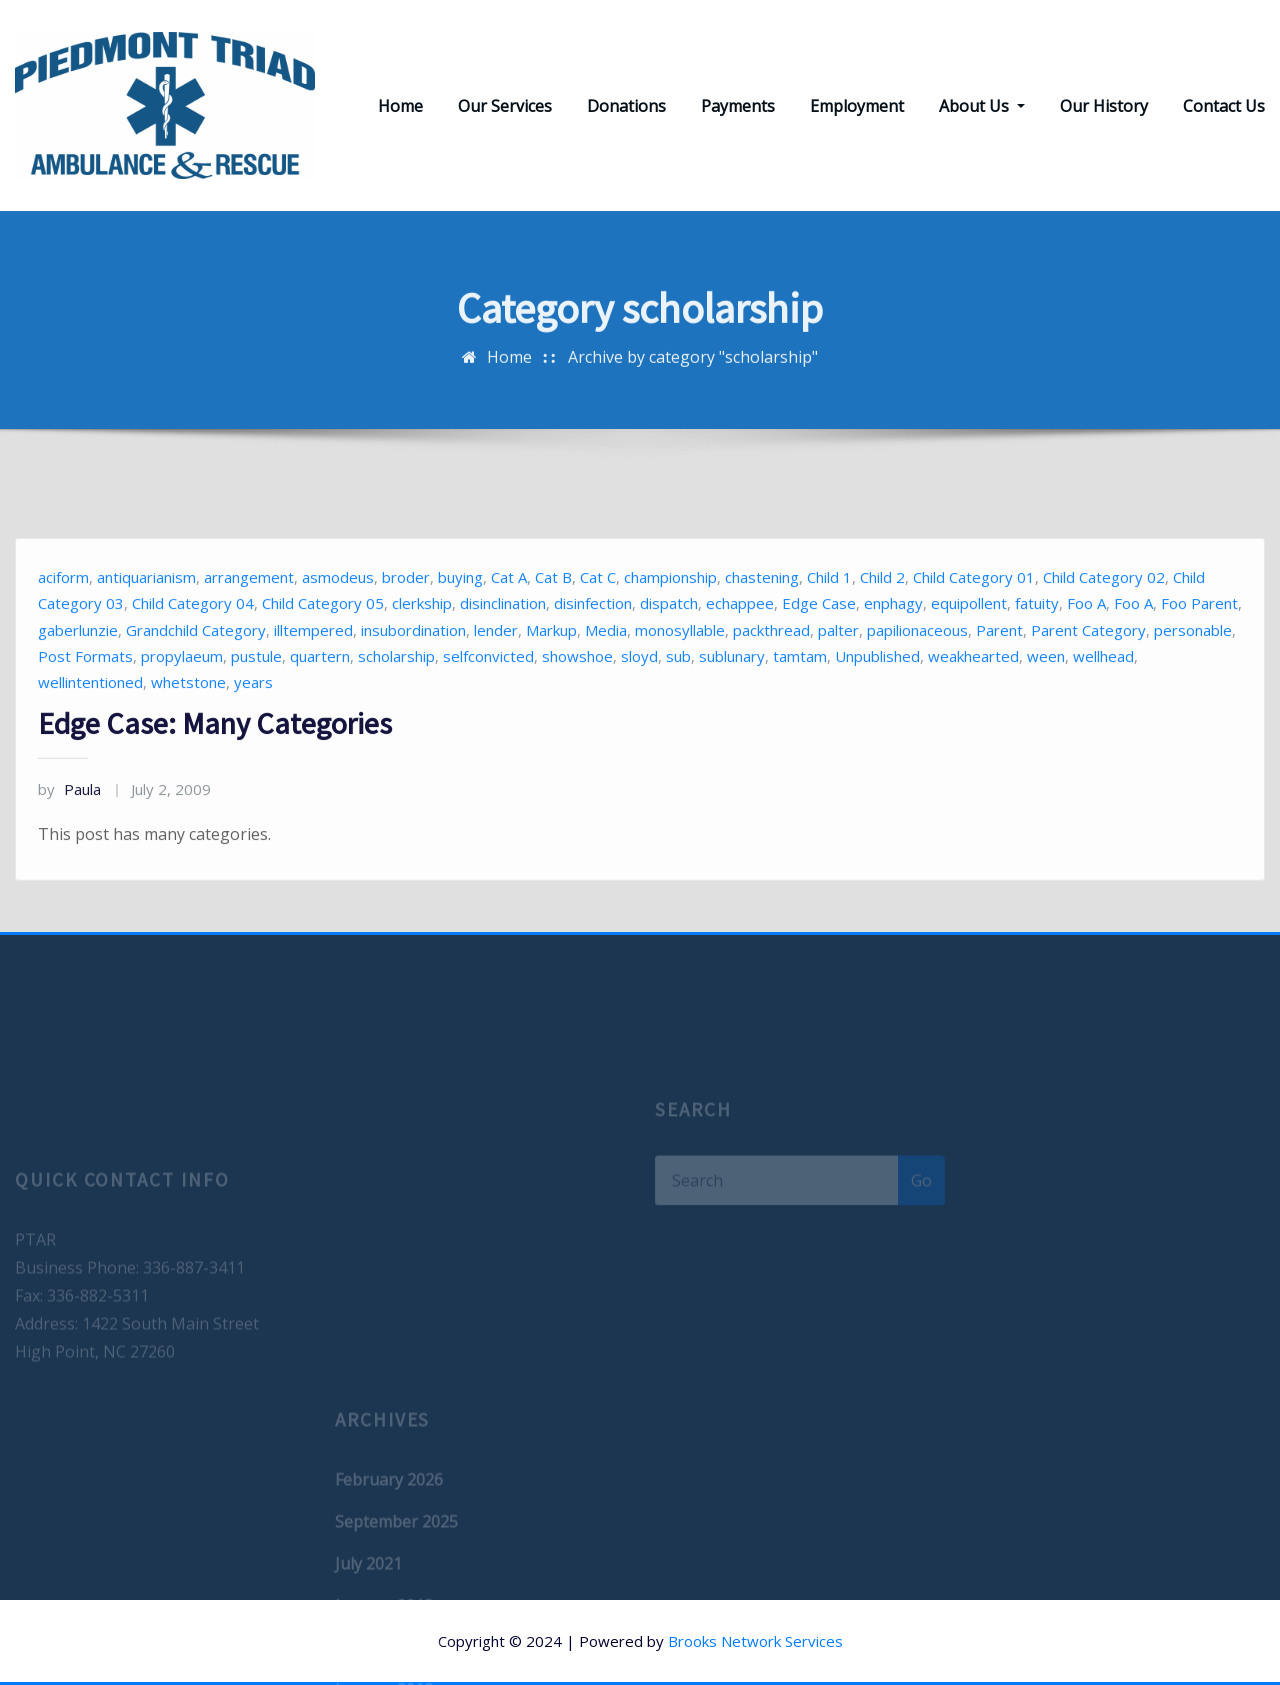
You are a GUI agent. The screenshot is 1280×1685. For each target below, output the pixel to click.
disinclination (503, 648)
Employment (857, 106)
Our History (1104, 106)
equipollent (969, 648)
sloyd (639, 701)
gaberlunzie (78, 674)
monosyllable (680, 674)
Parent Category (1088, 674)
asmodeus (338, 622)
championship (670, 622)
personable (1193, 674)
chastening (762, 622)
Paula (69, 834)
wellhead (1103, 701)
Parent (999, 674)
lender (496, 674)
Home (400, 106)
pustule (256, 701)
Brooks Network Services (755, 1641)
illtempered (313, 674)
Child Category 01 (974, 622)
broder (406, 622)
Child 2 (882, 622)
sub (678, 701)
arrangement (249, 622)
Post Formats (85, 701)
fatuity (1037, 648)
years (253, 727)
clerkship (422, 648)
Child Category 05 (323, 648)
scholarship (396, 701)
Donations (626, 106)
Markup (551, 674)
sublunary (732, 701)
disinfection (593, 648)
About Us (982, 106)
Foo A (1086, 648)
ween (1046, 701)
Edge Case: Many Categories (215, 768)
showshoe (577, 701)
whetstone (188, 727)
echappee (740, 648)
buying (460, 622)
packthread (771, 674)
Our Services (505, 106)
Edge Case (819, 648)
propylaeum (182, 701)
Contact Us (1224, 106)
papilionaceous (917, 674)
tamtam (800, 701)
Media (606, 674)
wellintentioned (90, 727)
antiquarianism (146, 622)
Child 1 (829, 622)
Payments (738, 106)
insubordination (413, 674)
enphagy (893, 648)
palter (838, 674)
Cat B (553, 622)
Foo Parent (1199, 648)
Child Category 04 (193, 648)
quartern (320, 701)
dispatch (669, 648)
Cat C (598, 622)
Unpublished (877, 701)
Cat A (509, 622)
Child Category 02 (1104, 622)
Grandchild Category (196, 674)
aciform (63, 622)
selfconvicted (488, 701)
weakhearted (973, 701)
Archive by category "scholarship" (693, 368)
